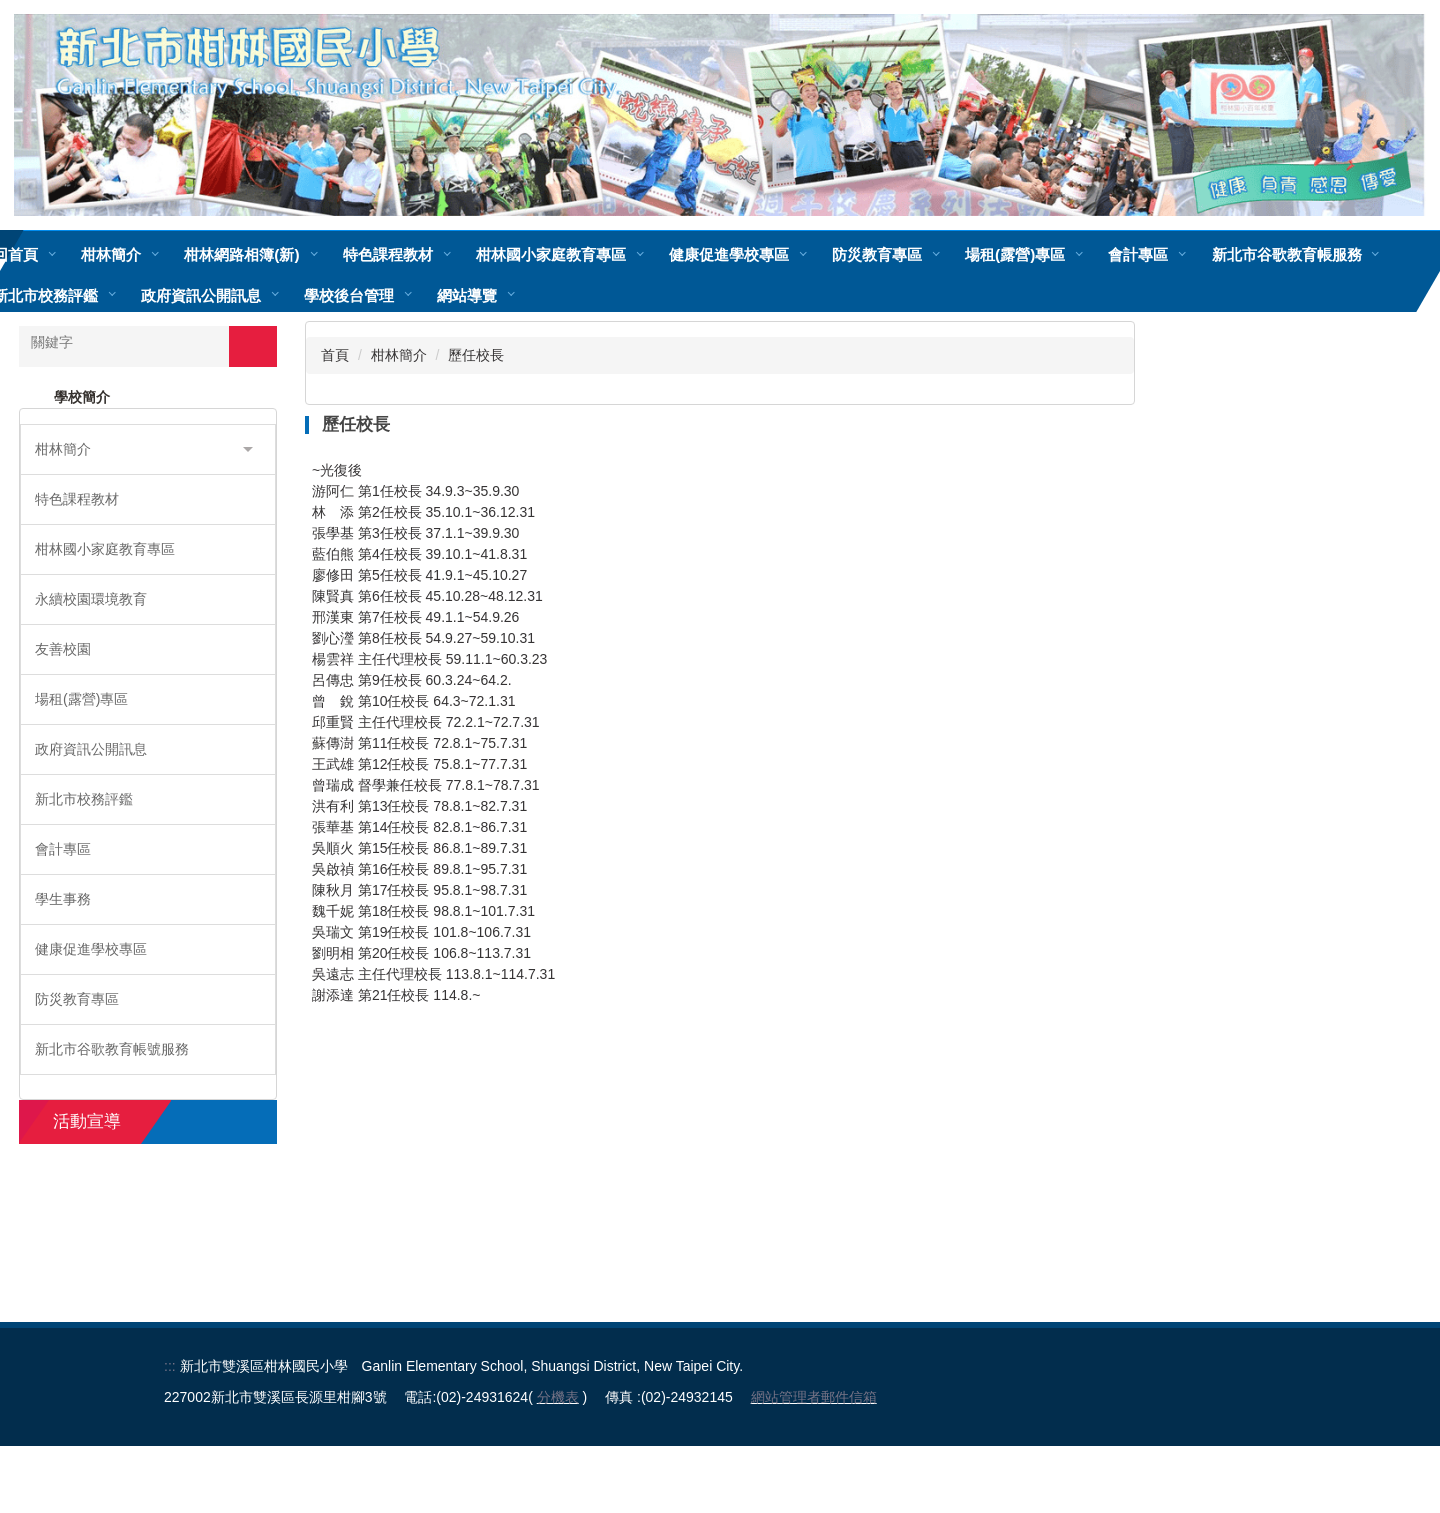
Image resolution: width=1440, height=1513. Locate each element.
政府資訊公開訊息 (394, 295)
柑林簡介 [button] (170, 254)
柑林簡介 (399, 355)
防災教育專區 (935, 254)
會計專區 (1197, 254)
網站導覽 (661, 295)
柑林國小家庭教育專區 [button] (609, 254)
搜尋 (253, 346)
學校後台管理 (542, 295)
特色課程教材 (446, 254)
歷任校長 (476, 355)
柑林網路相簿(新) (300, 254)
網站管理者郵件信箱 (814, 1464)
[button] (148, 449)
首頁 (335, 355)
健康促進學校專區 (787, 254)
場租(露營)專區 (1074, 254)
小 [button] (1040, 473)
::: (170, 1433)
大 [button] (1118, 473)
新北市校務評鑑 (238, 295)
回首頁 (74, 254)
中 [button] (1079, 473)
